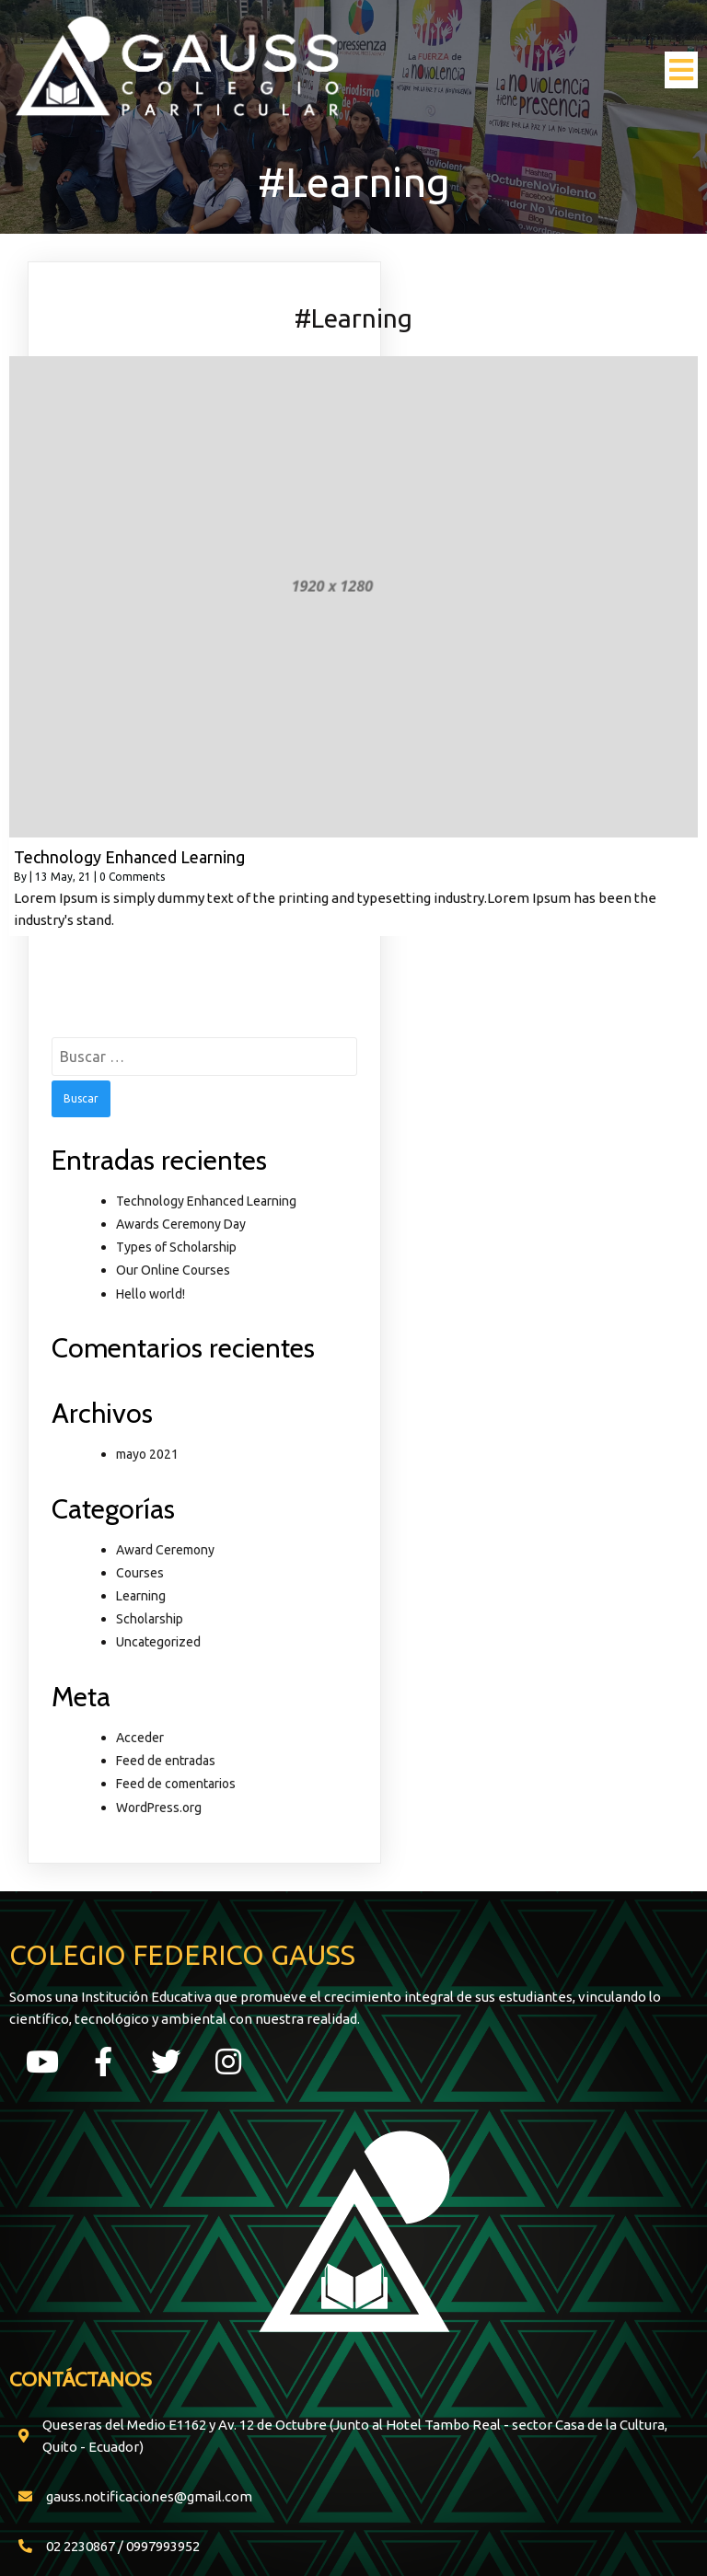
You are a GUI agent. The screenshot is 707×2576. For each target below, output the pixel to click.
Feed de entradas (165, 1760)
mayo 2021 (147, 1454)
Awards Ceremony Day (181, 1224)
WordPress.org (159, 1807)
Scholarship (149, 1618)
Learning (141, 1595)
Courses (140, 1572)
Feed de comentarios (176, 1783)
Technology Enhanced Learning (206, 1201)
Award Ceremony (165, 1549)
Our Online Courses (173, 1270)
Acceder (140, 1737)
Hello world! (150, 1294)
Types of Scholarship (176, 1247)
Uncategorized (158, 1642)
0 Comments (132, 877)
